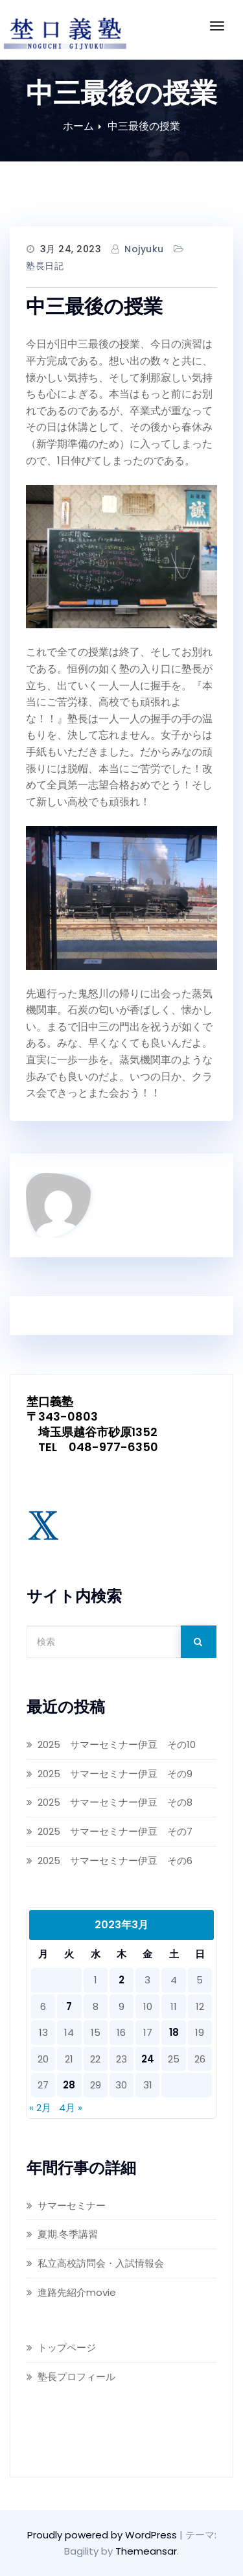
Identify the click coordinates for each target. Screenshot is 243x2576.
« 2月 (40, 2107)
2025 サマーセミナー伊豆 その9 (116, 1773)
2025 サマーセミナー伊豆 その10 (117, 1744)
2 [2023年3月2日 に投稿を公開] (121, 1980)
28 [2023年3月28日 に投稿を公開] (69, 2085)
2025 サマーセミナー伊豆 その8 (115, 1802)
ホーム (78, 126)
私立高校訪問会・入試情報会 (101, 2263)
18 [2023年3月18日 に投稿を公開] (174, 2032)
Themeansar (146, 2551)
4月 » (70, 2107)
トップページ (67, 2347)
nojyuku (144, 248)
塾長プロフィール (76, 2376)
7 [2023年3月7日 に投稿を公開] (69, 2006)
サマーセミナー (72, 2205)
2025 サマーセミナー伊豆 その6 (115, 1860)
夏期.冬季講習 (68, 2234)
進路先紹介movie (77, 2292)
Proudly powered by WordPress (103, 2535)
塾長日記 (45, 265)
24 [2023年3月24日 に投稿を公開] (147, 2059)
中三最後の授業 (144, 126)
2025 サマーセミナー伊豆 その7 (115, 1831)
